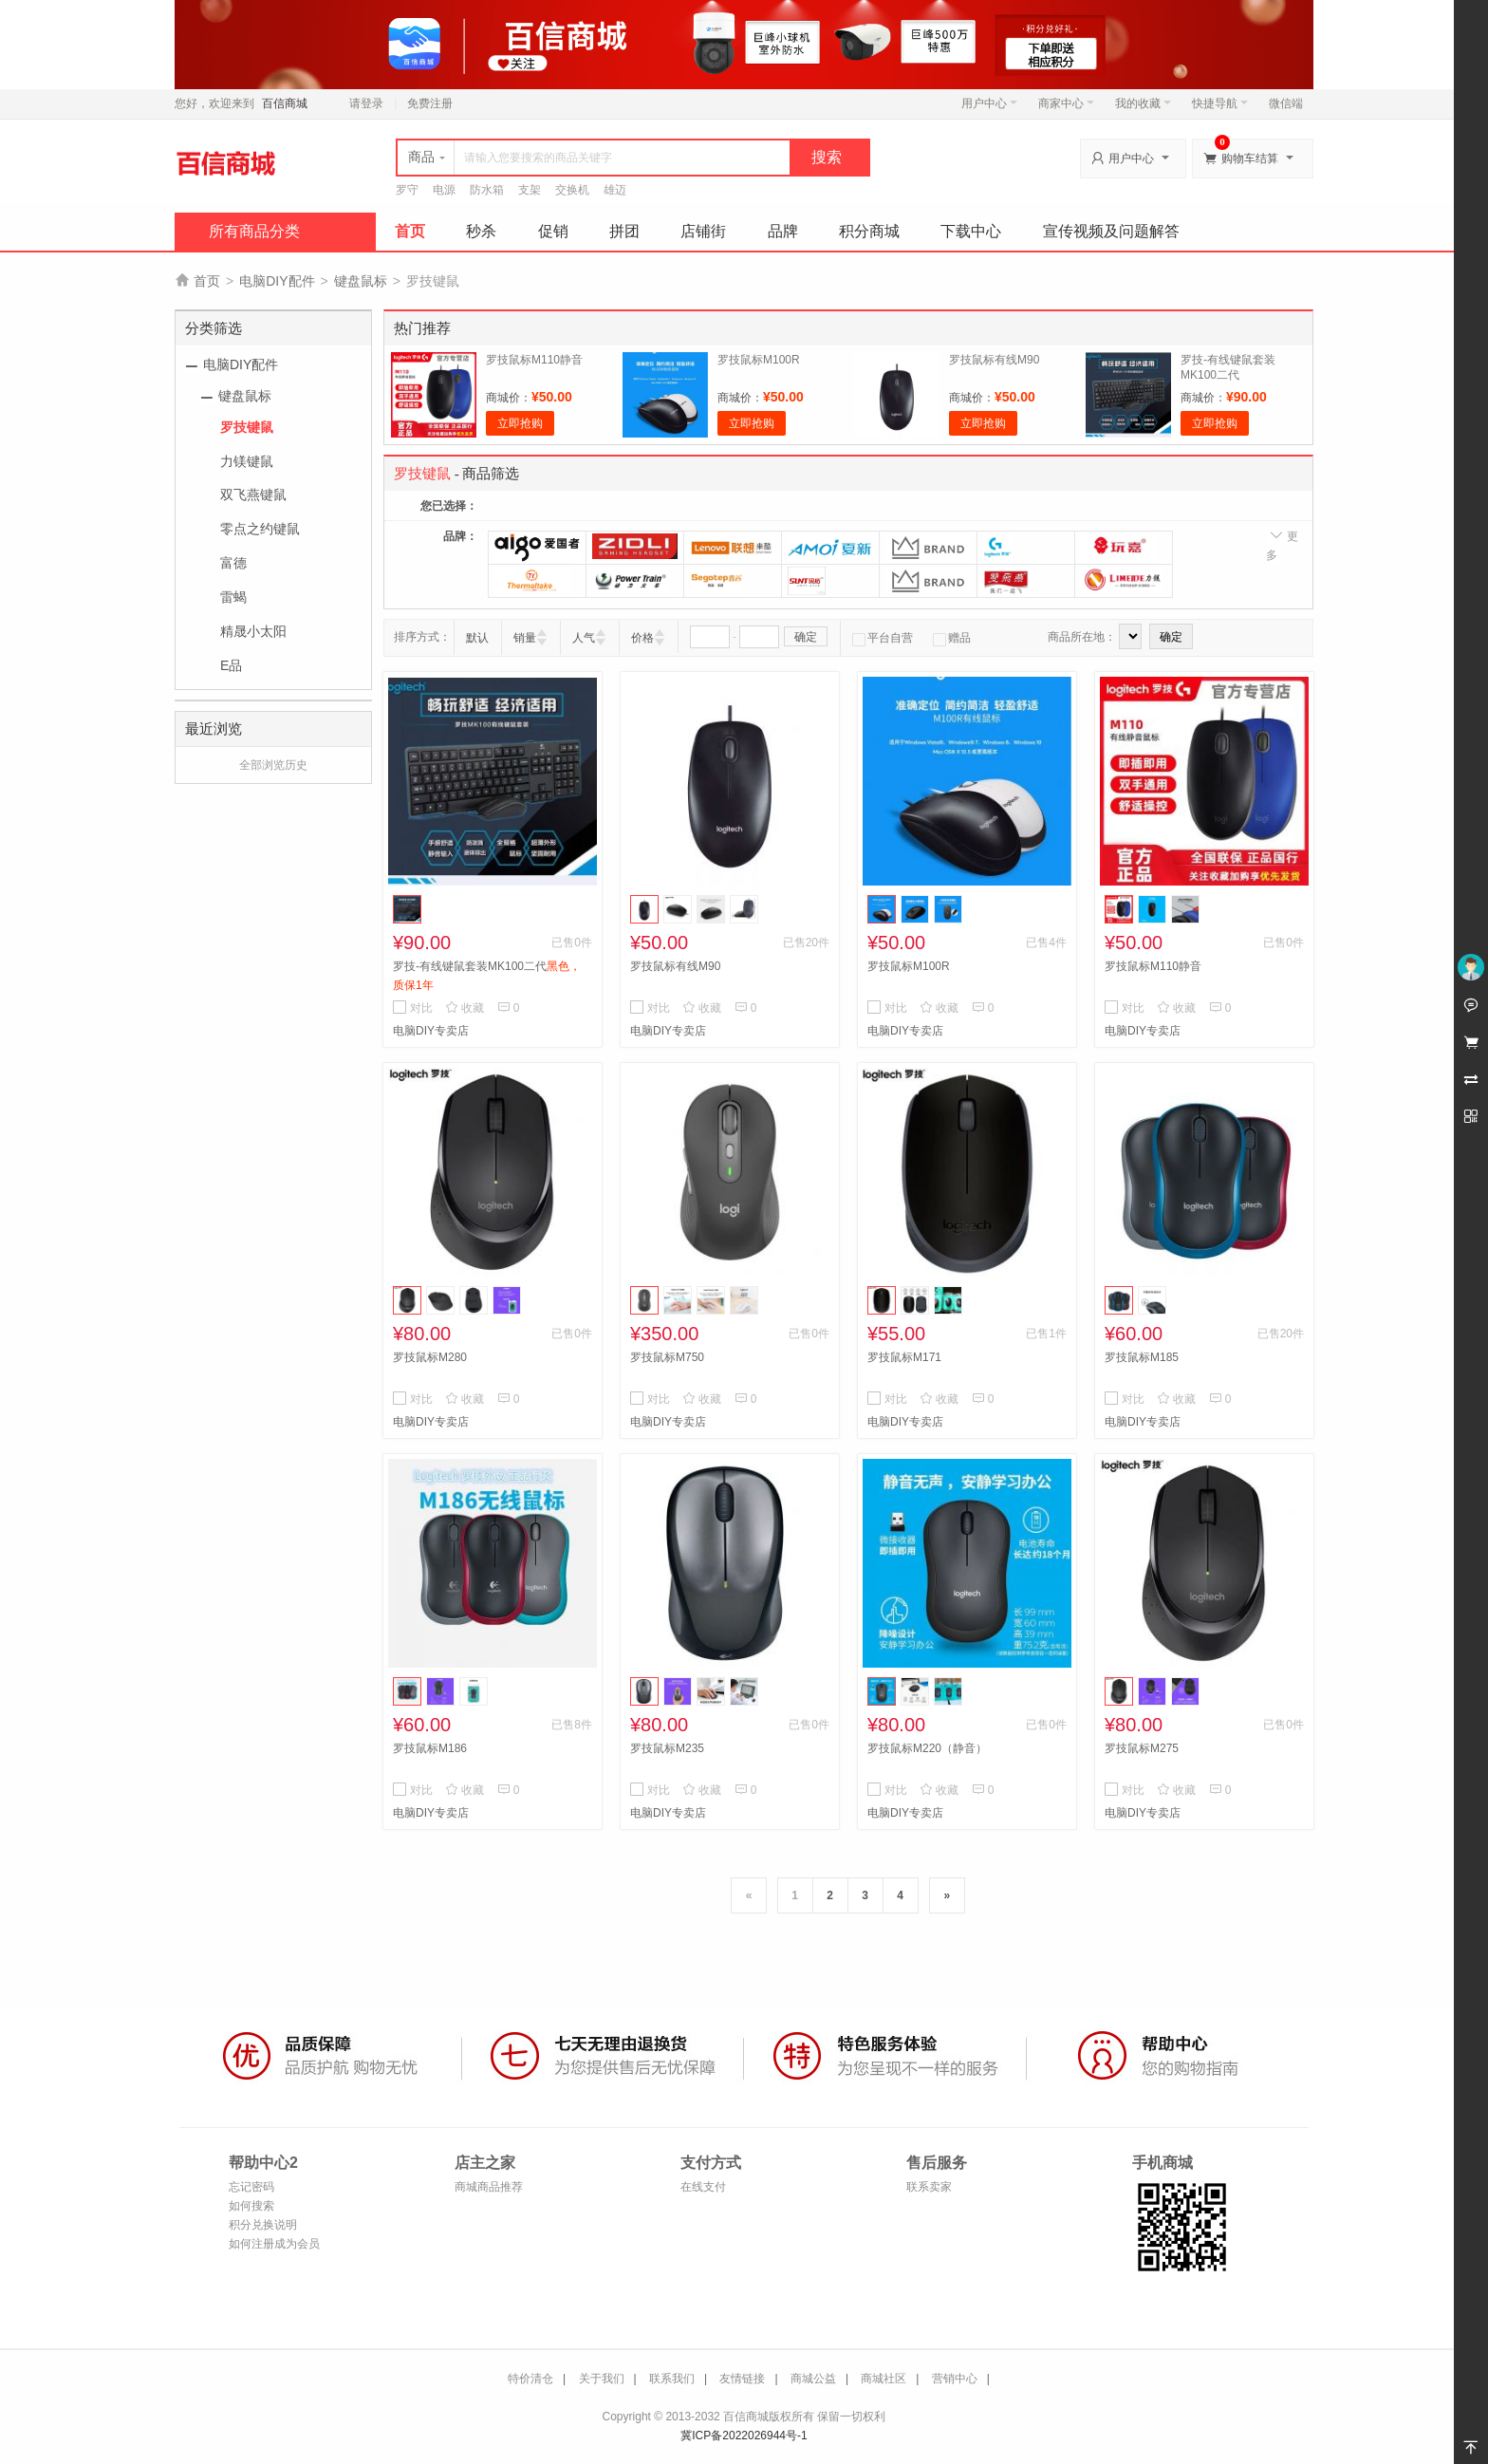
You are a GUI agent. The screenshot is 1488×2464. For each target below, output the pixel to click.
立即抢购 (520, 423)
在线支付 (703, 2186)
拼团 (624, 231)
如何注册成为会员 (274, 2243)
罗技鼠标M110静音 (534, 359)
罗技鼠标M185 (1142, 1357)
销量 (524, 637)
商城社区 (883, 2378)
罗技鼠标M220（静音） (927, 1748)
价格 (642, 637)
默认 (477, 637)
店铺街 (703, 231)
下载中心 (970, 231)
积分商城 (869, 231)
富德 (233, 562)
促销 (553, 231)
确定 (805, 637)
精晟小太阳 (253, 631)
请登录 (366, 103)
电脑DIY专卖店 (431, 1030)
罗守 (407, 189)
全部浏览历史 (273, 765)
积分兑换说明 (263, 2224)
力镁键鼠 (246, 461)
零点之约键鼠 (260, 528)
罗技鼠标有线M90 (994, 359)
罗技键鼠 (246, 427)
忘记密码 (251, 2186)
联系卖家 (929, 2186)
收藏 (464, 1008)
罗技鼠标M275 (1142, 1748)
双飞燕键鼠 (253, 494)
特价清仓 (530, 2378)
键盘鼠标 (360, 281)
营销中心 (954, 2378)
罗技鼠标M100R (758, 359)
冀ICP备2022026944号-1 (743, 2435)
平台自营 (882, 637)
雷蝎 (233, 597)
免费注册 (430, 103)
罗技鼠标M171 (904, 1357)
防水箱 (487, 189)
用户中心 (989, 103)
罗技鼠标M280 (430, 1357)
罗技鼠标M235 (667, 1748)
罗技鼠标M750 (667, 1357)
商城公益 (813, 2378)
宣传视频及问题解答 (1111, 231)
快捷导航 (1220, 103)
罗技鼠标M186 (430, 1748)
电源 (444, 189)
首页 (410, 231)
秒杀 (481, 231)
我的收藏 (1143, 103)
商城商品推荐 (489, 2186)
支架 (529, 189)
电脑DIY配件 (276, 281)
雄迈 (615, 189)
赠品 (952, 637)
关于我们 (601, 2378)
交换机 (572, 189)
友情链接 (742, 2378)
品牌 (783, 231)
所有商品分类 (254, 231)
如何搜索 (251, 2205)
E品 (231, 665)
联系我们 (672, 2378)
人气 (583, 637)
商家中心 (1066, 103)
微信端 (1286, 103)
